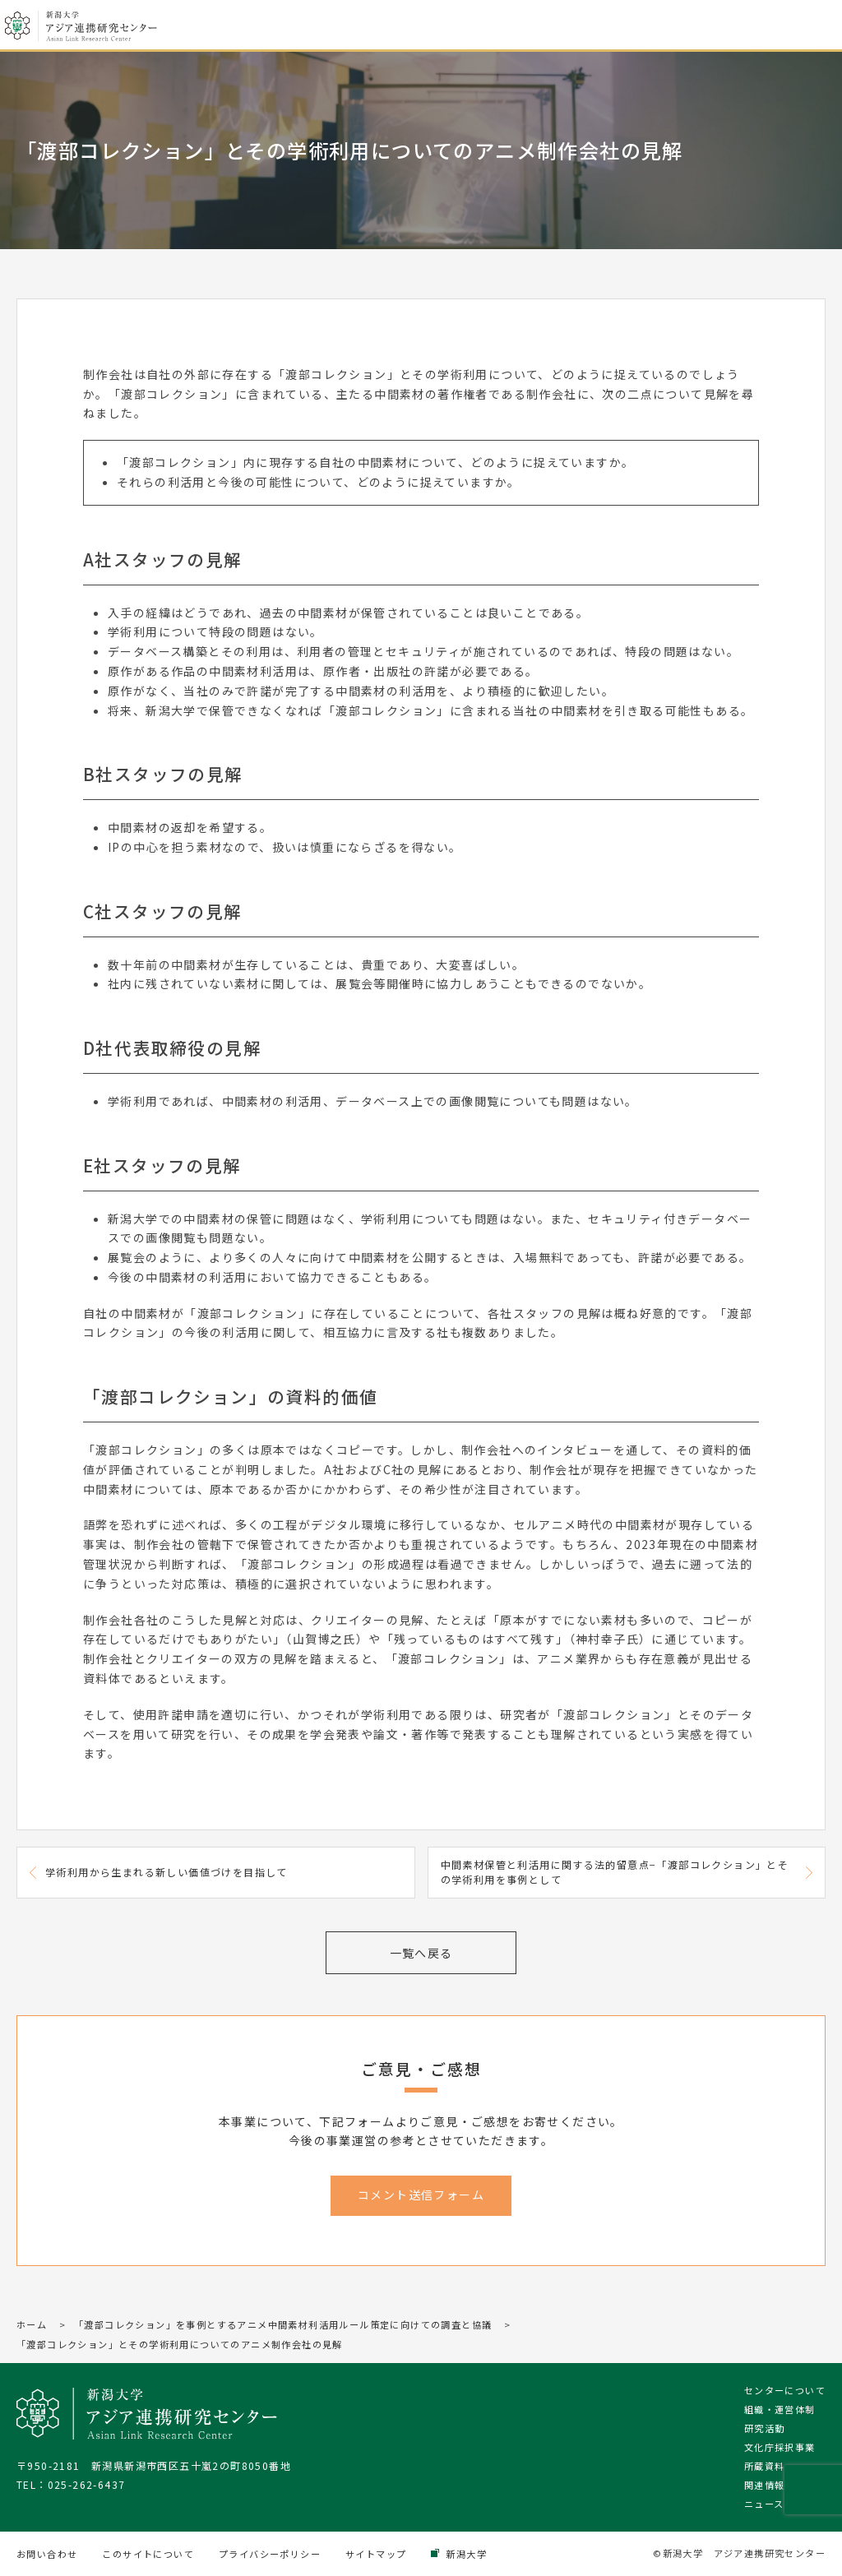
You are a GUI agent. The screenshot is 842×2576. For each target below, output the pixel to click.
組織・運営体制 (780, 2409)
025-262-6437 (87, 2484)
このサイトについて (148, 2553)
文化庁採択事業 (780, 2446)
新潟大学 (466, 2553)
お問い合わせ (46, 2553)
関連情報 (764, 2484)
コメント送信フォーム (421, 2194)
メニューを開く (815, 26)
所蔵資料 (764, 2465)
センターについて (785, 2390)
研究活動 (764, 2428)
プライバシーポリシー (270, 2553)
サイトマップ (375, 2553)
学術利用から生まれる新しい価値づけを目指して (166, 1872)
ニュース (764, 2503)
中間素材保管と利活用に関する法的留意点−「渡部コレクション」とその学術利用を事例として (615, 1871)
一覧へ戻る (421, 1953)
